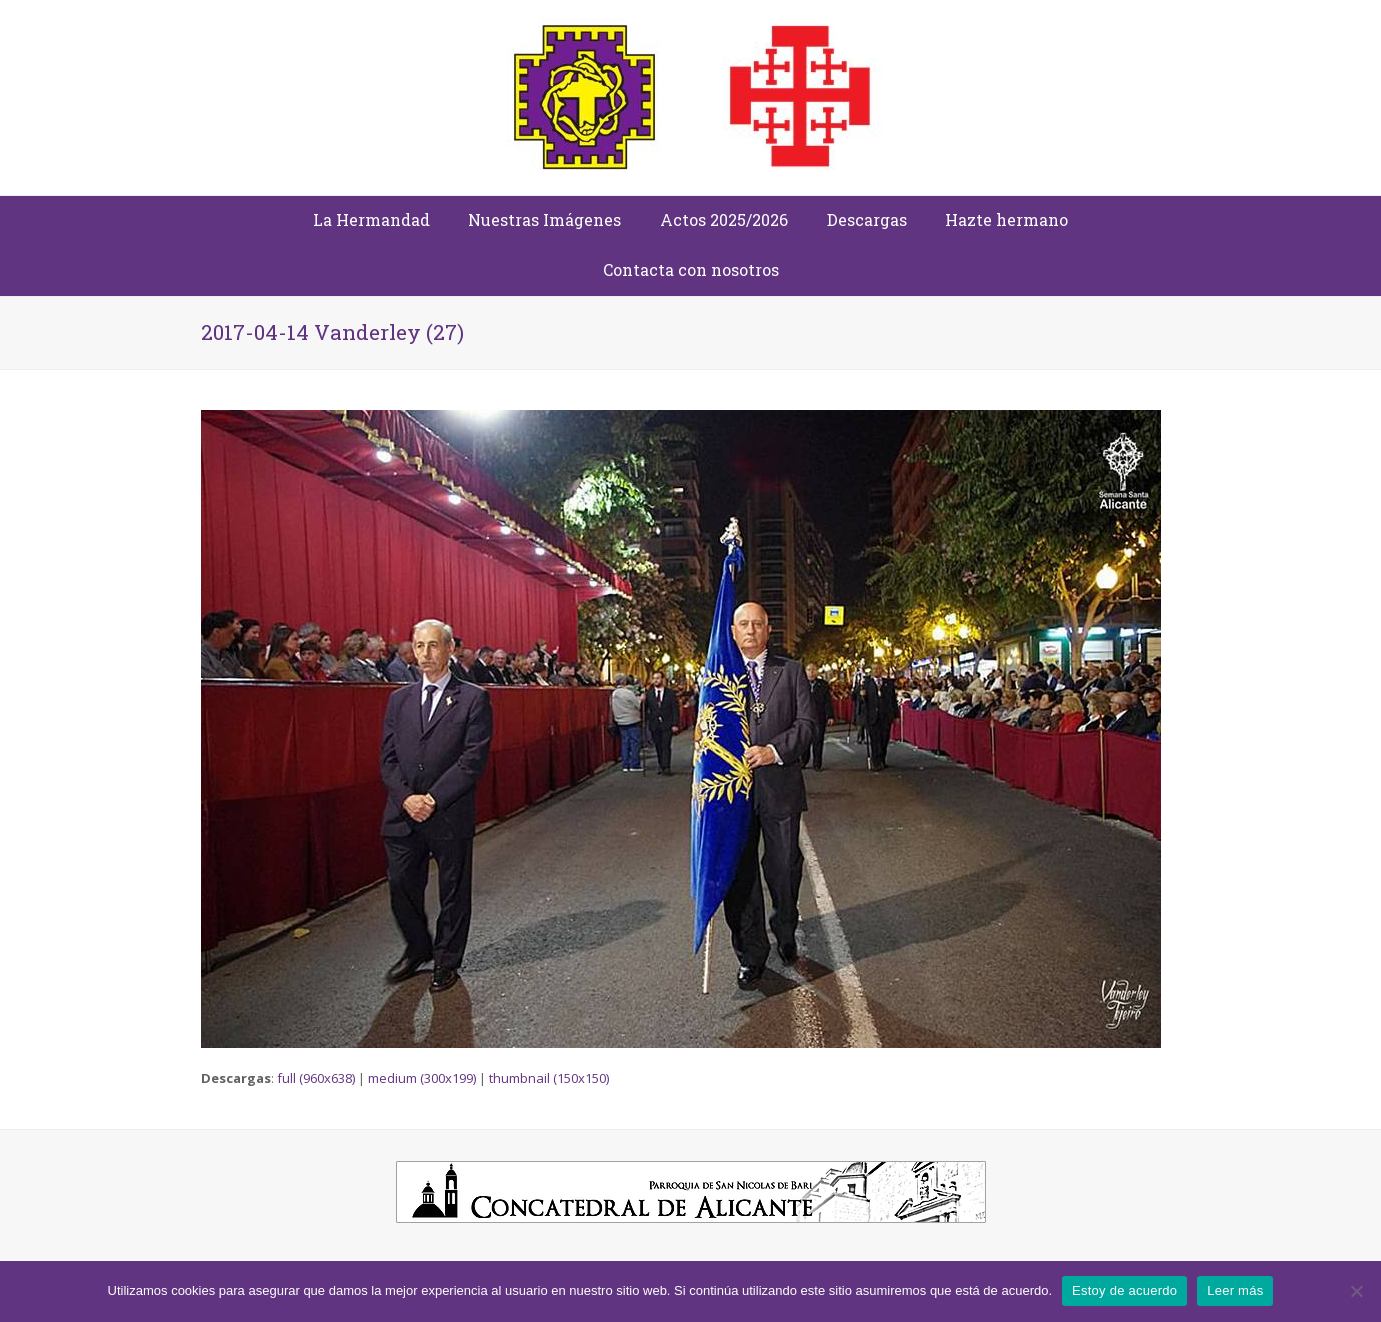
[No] (1356, 1291)
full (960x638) (316, 1078)
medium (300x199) (422, 1078)
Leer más (1235, 1290)
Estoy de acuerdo (1124, 1290)
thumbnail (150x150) (549, 1078)
